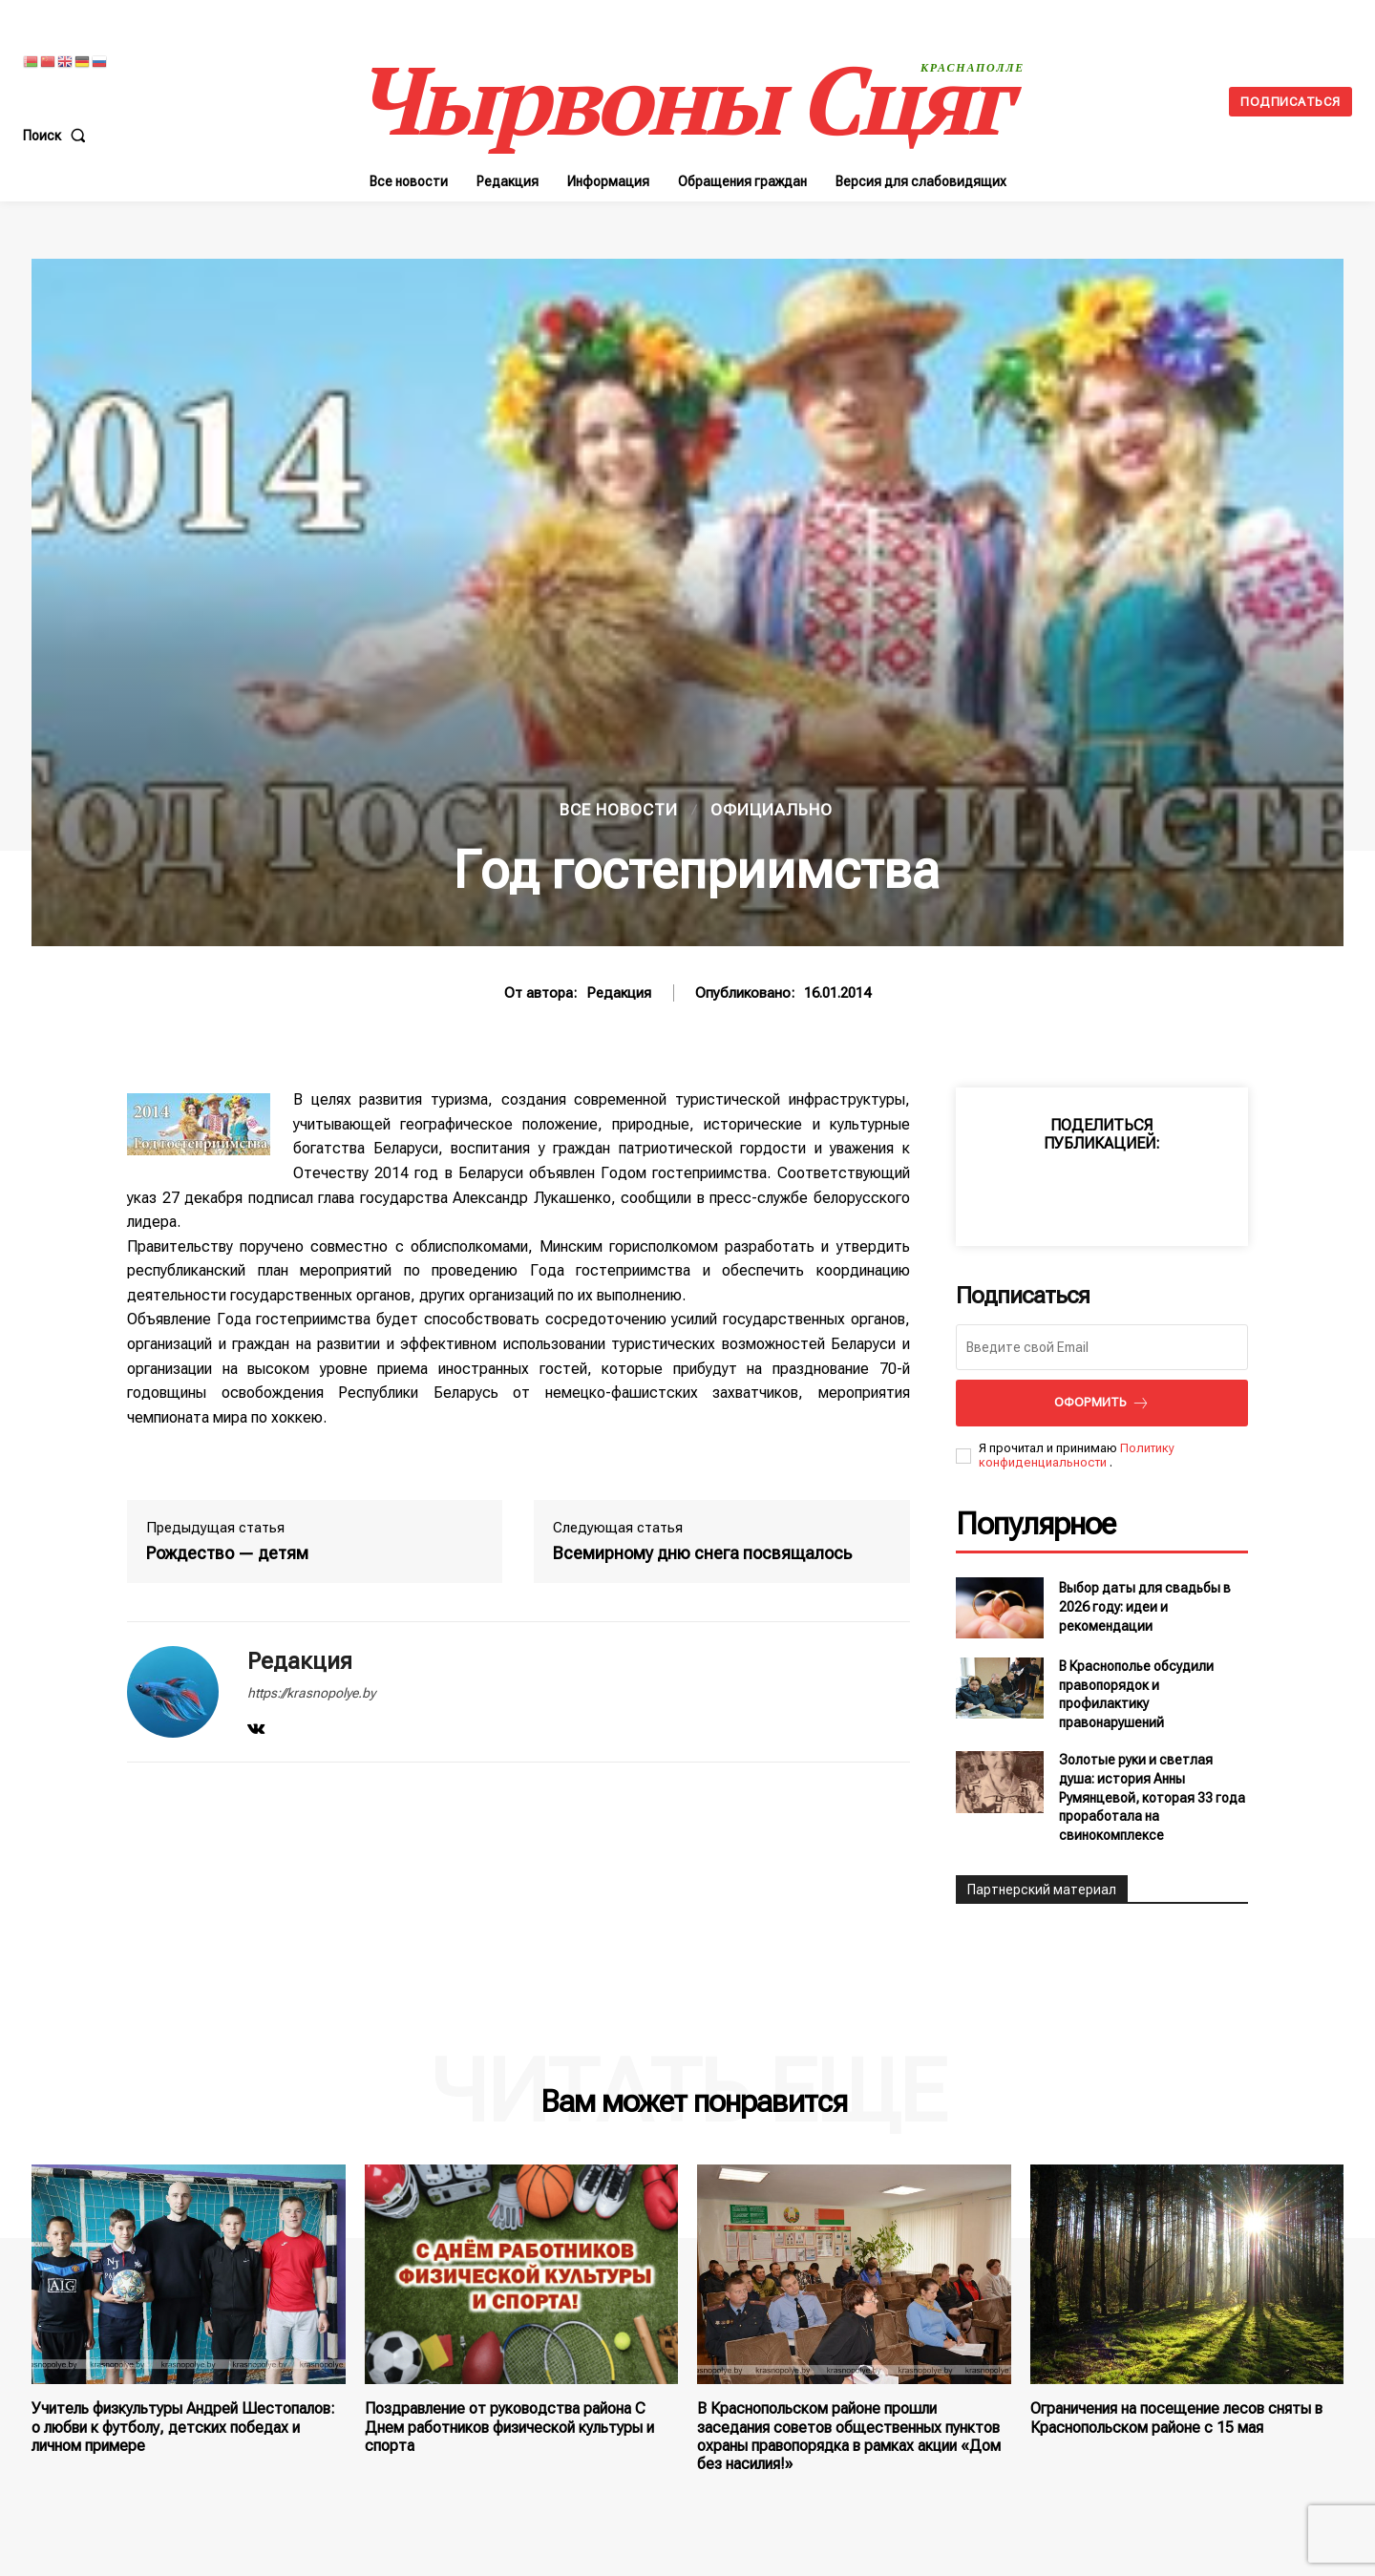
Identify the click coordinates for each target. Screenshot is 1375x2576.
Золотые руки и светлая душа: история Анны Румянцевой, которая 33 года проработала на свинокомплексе (1152, 1797)
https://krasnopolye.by (311, 1692)
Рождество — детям (227, 1553)
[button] (58, 136)
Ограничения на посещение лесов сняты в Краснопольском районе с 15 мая (1176, 2417)
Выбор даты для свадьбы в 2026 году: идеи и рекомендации (1145, 1606)
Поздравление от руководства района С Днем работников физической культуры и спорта (509, 2426)
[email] (1102, 1347)
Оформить (1102, 1403)
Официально (771, 810)
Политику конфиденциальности (1076, 1455)
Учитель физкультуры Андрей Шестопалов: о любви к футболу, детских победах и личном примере (183, 2426)
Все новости (619, 810)
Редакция (618, 993)
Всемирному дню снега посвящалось (702, 1553)
